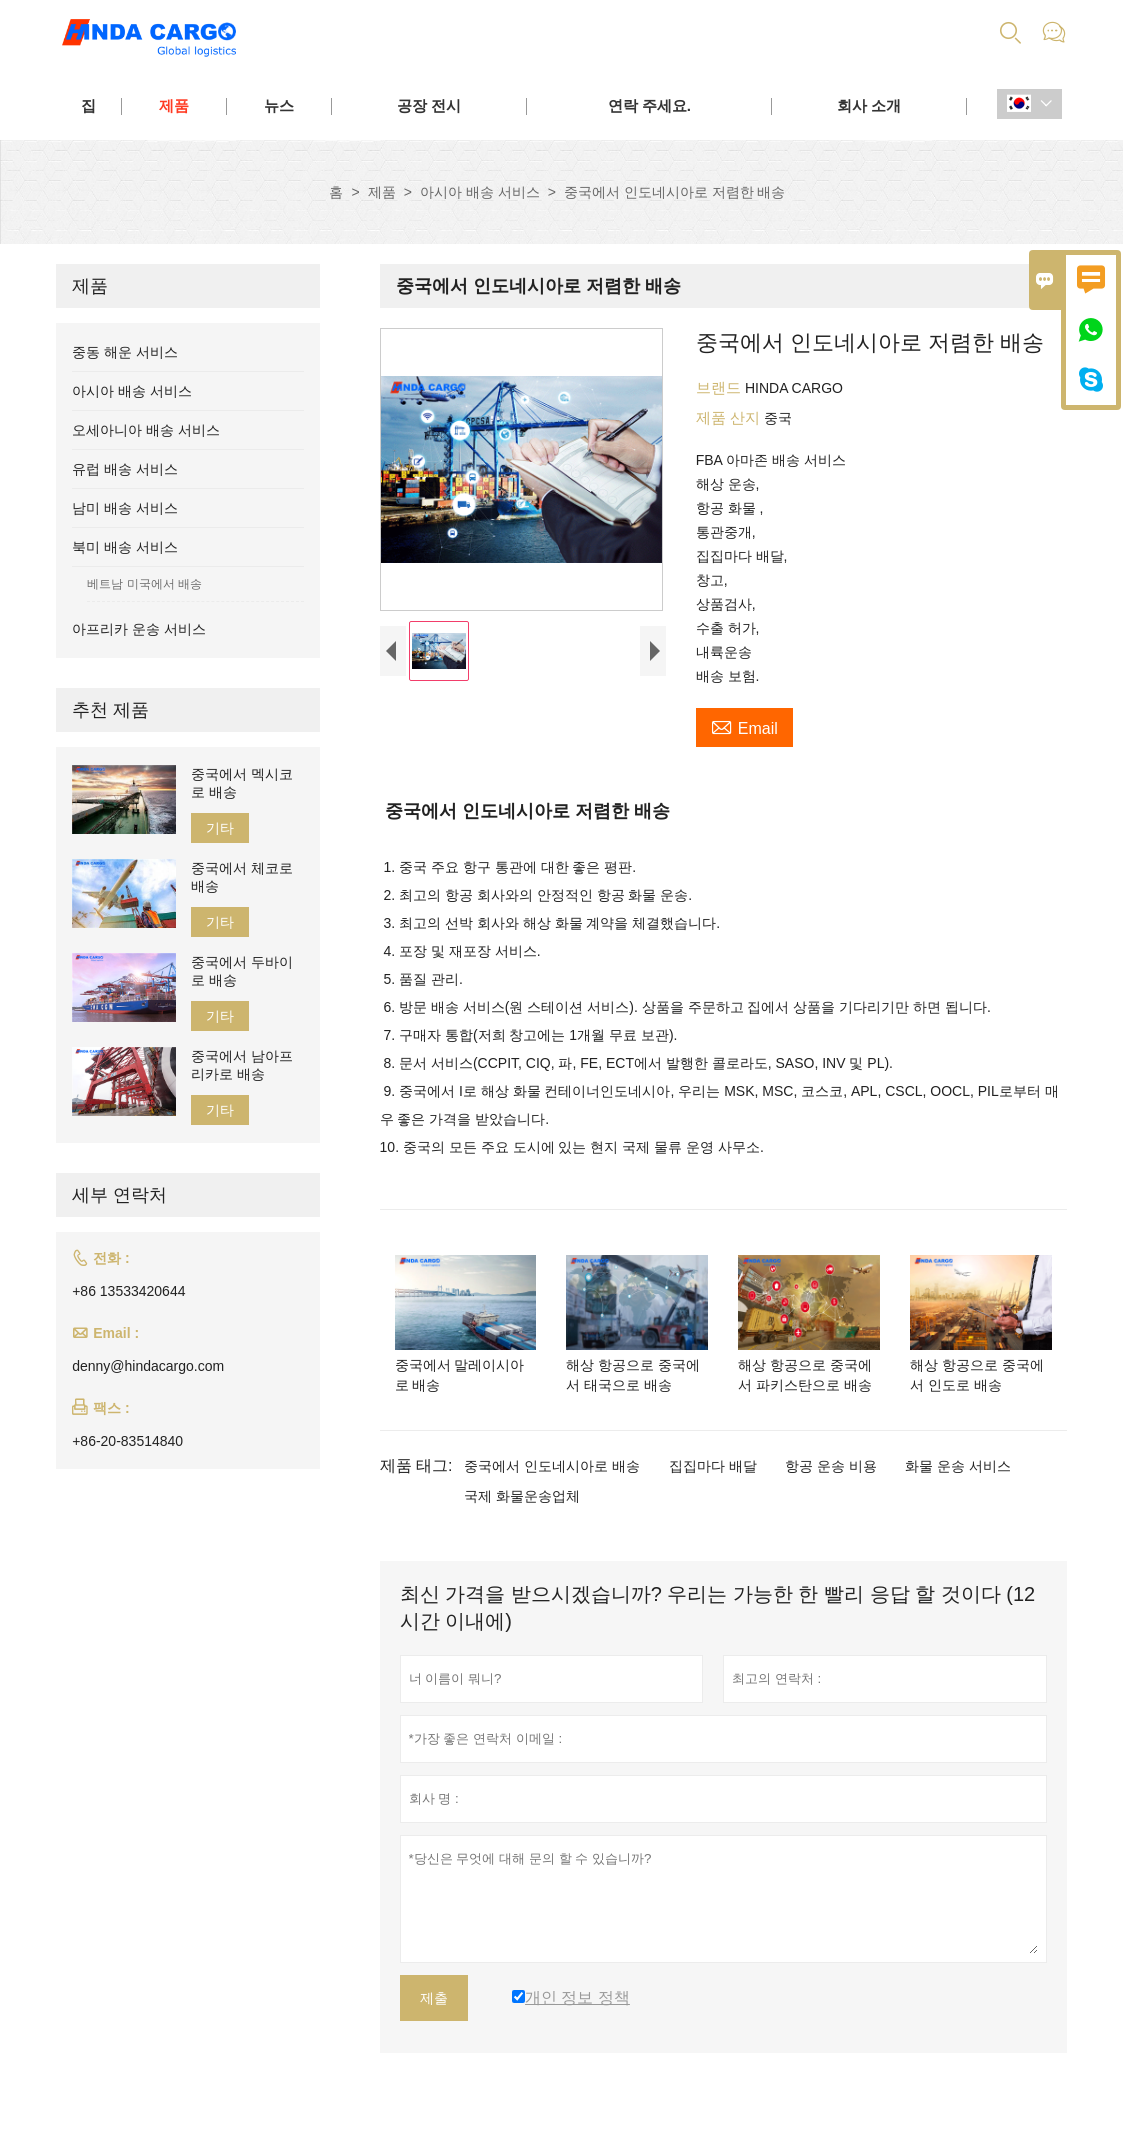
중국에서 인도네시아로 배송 (552, 1466)
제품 (174, 105)
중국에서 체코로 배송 (242, 877)
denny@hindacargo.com (148, 1366)
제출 (434, 1998)
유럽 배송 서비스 (125, 469)
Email (744, 726)
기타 (220, 828)
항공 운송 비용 (831, 1466)
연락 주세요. (649, 105)
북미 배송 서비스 (125, 547)
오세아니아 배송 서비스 (146, 430)
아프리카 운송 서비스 (139, 629)
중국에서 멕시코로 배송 (242, 783)
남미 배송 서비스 (125, 508)
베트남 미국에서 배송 (144, 584)
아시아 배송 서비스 (480, 192)
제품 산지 (730, 417)
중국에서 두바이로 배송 (242, 971)
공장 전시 (429, 105)
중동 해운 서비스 (125, 352)
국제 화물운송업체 (522, 1496)
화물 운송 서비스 (958, 1466)
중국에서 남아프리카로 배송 (242, 1065)
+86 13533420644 (128, 1291)
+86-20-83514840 (127, 1441)
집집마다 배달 (713, 1466)
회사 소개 (869, 105)
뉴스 (279, 105)
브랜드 (720, 387)
